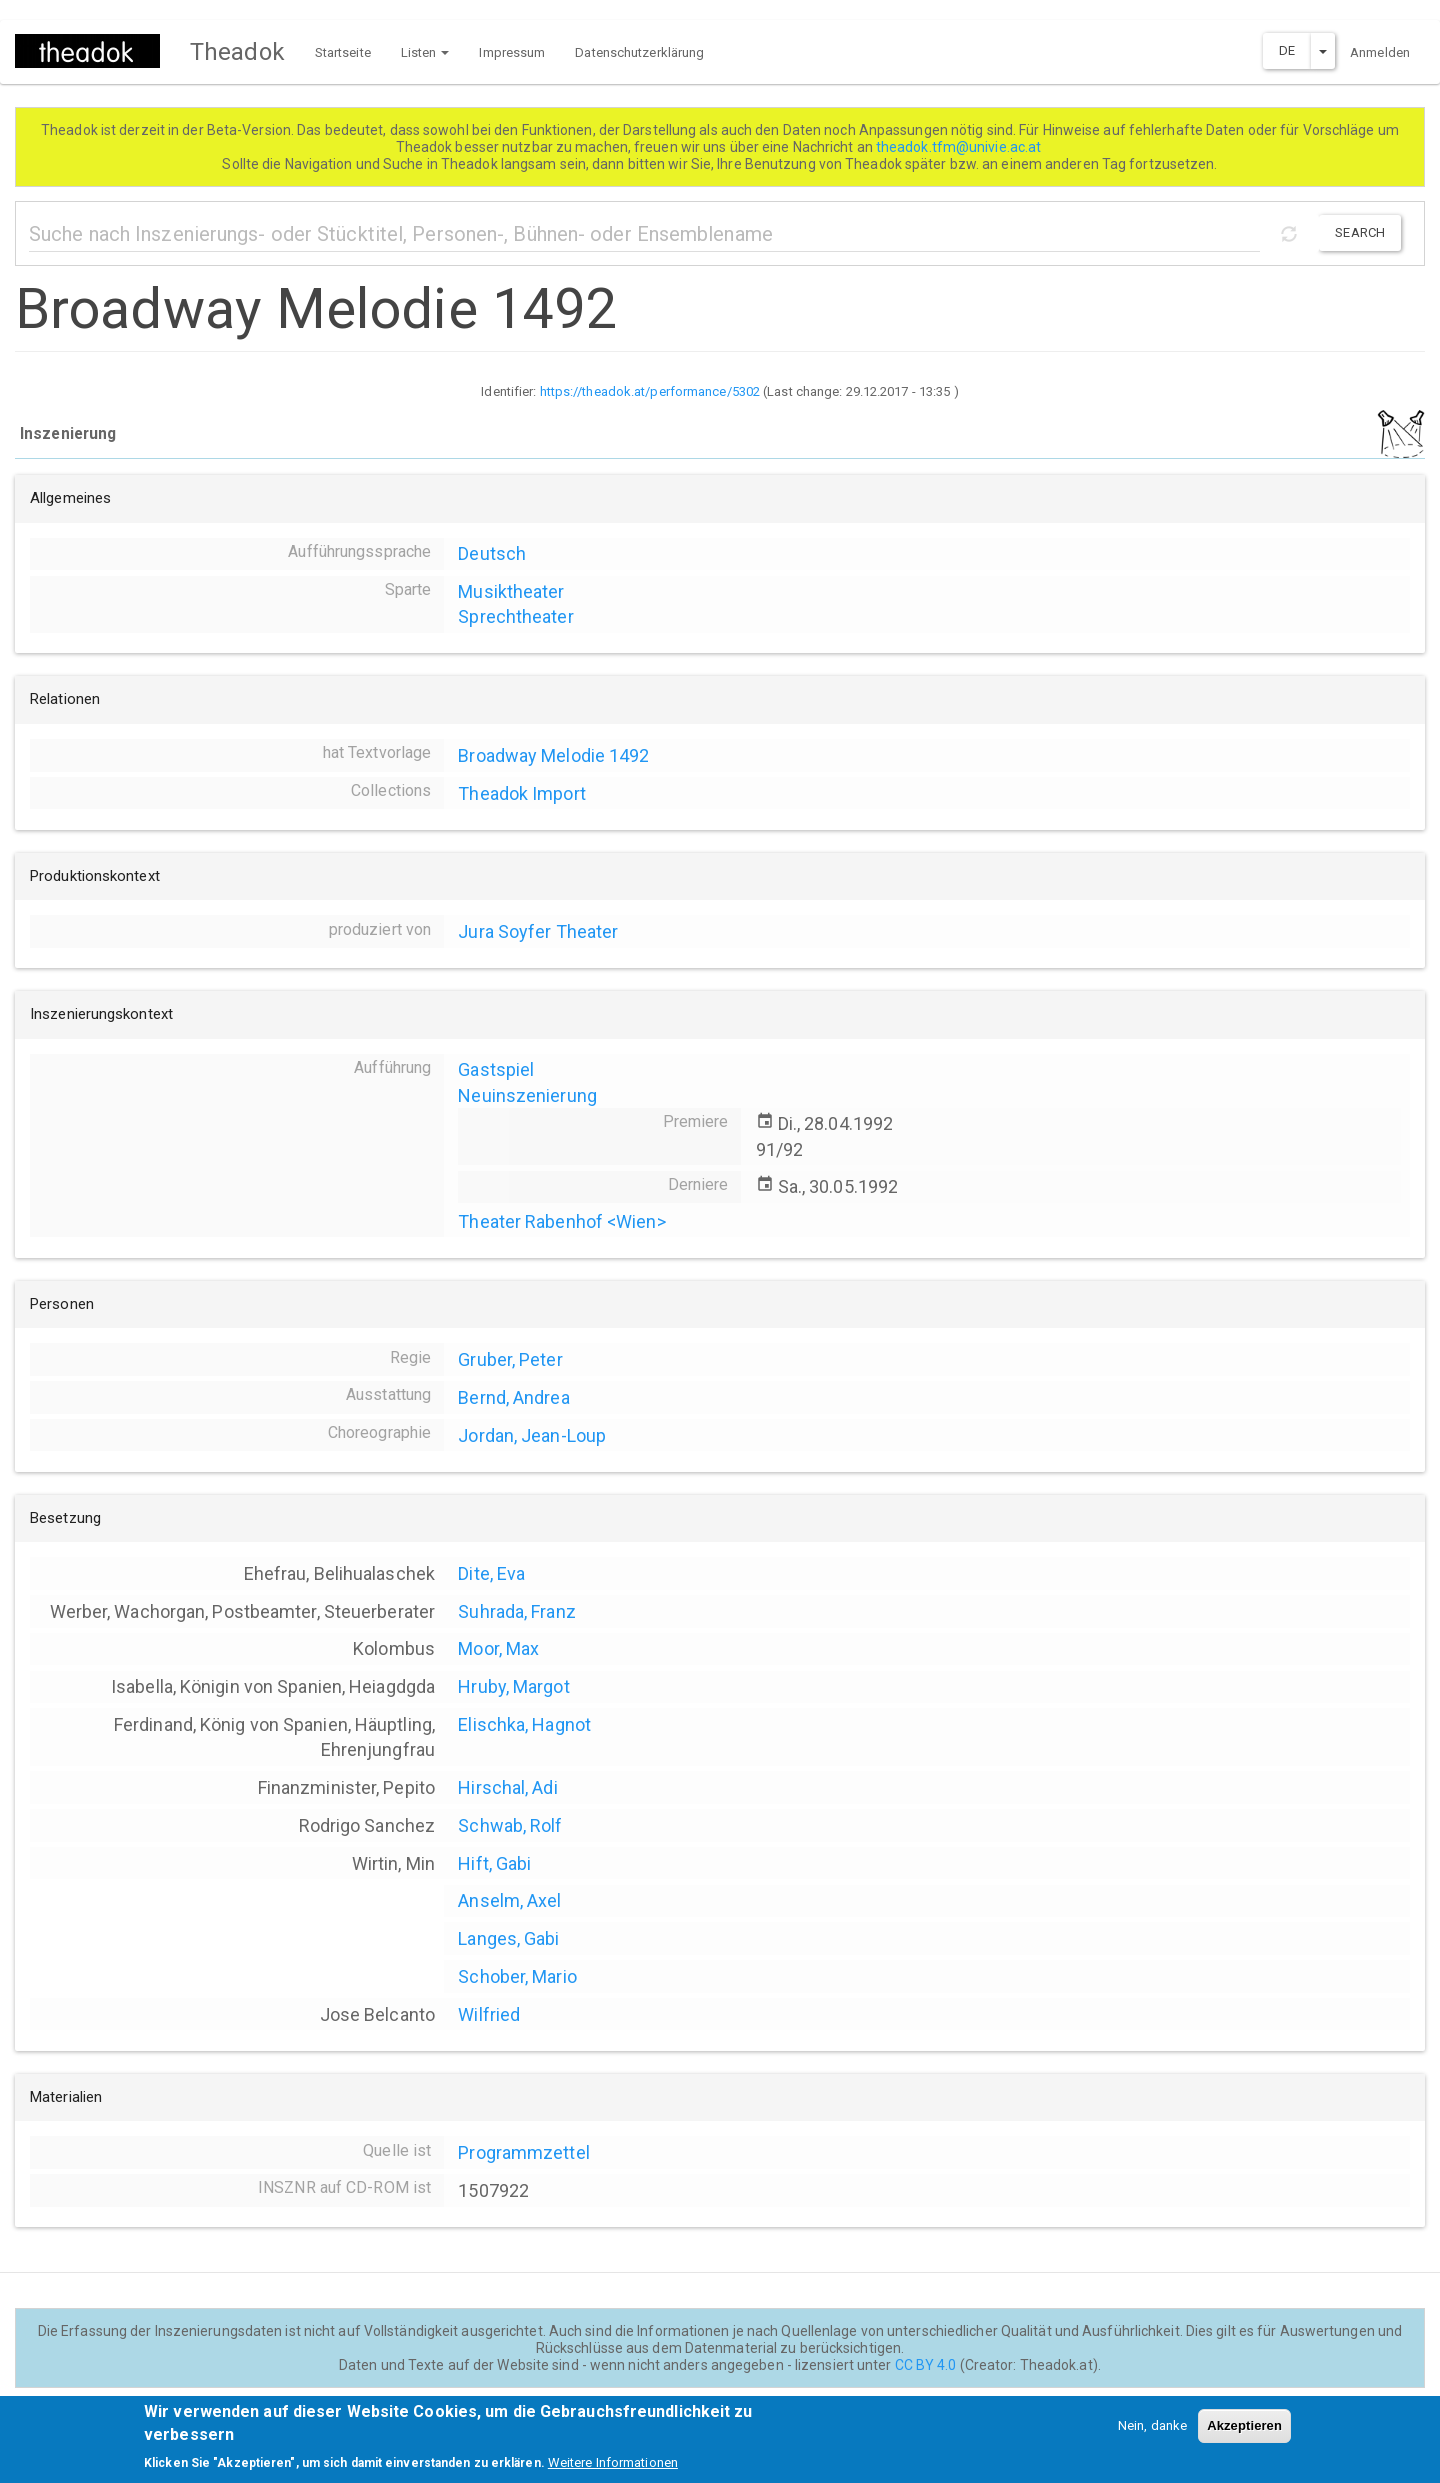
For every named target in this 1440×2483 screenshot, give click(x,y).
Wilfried (489, 2014)
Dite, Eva (491, 1573)
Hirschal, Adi (507, 1787)
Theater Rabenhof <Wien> (561, 1221)
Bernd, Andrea (513, 1397)
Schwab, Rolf (510, 1825)
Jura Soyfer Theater (538, 931)
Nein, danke (1152, 2434)
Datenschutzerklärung (639, 52)
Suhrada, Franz (516, 1611)
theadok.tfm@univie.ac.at (960, 147)
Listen (425, 52)
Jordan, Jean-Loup (532, 1435)
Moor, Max (498, 1648)
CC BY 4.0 (926, 2365)
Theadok (237, 52)
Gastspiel (496, 1069)
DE (1287, 50)
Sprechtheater (515, 616)
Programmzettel (523, 2152)
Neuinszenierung (527, 1095)
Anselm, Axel (509, 1900)
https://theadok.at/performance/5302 (650, 391)
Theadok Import (521, 793)
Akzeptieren (1244, 2434)
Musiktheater (511, 591)
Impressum (512, 52)
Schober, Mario (517, 1976)
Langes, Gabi (508, 1938)
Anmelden (1380, 52)
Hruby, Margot (513, 1686)
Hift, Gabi (494, 1863)
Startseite (343, 52)
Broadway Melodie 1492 (553, 755)
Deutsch (492, 553)
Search (1360, 232)
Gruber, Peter (510, 1359)
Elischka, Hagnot (524, 1724)
